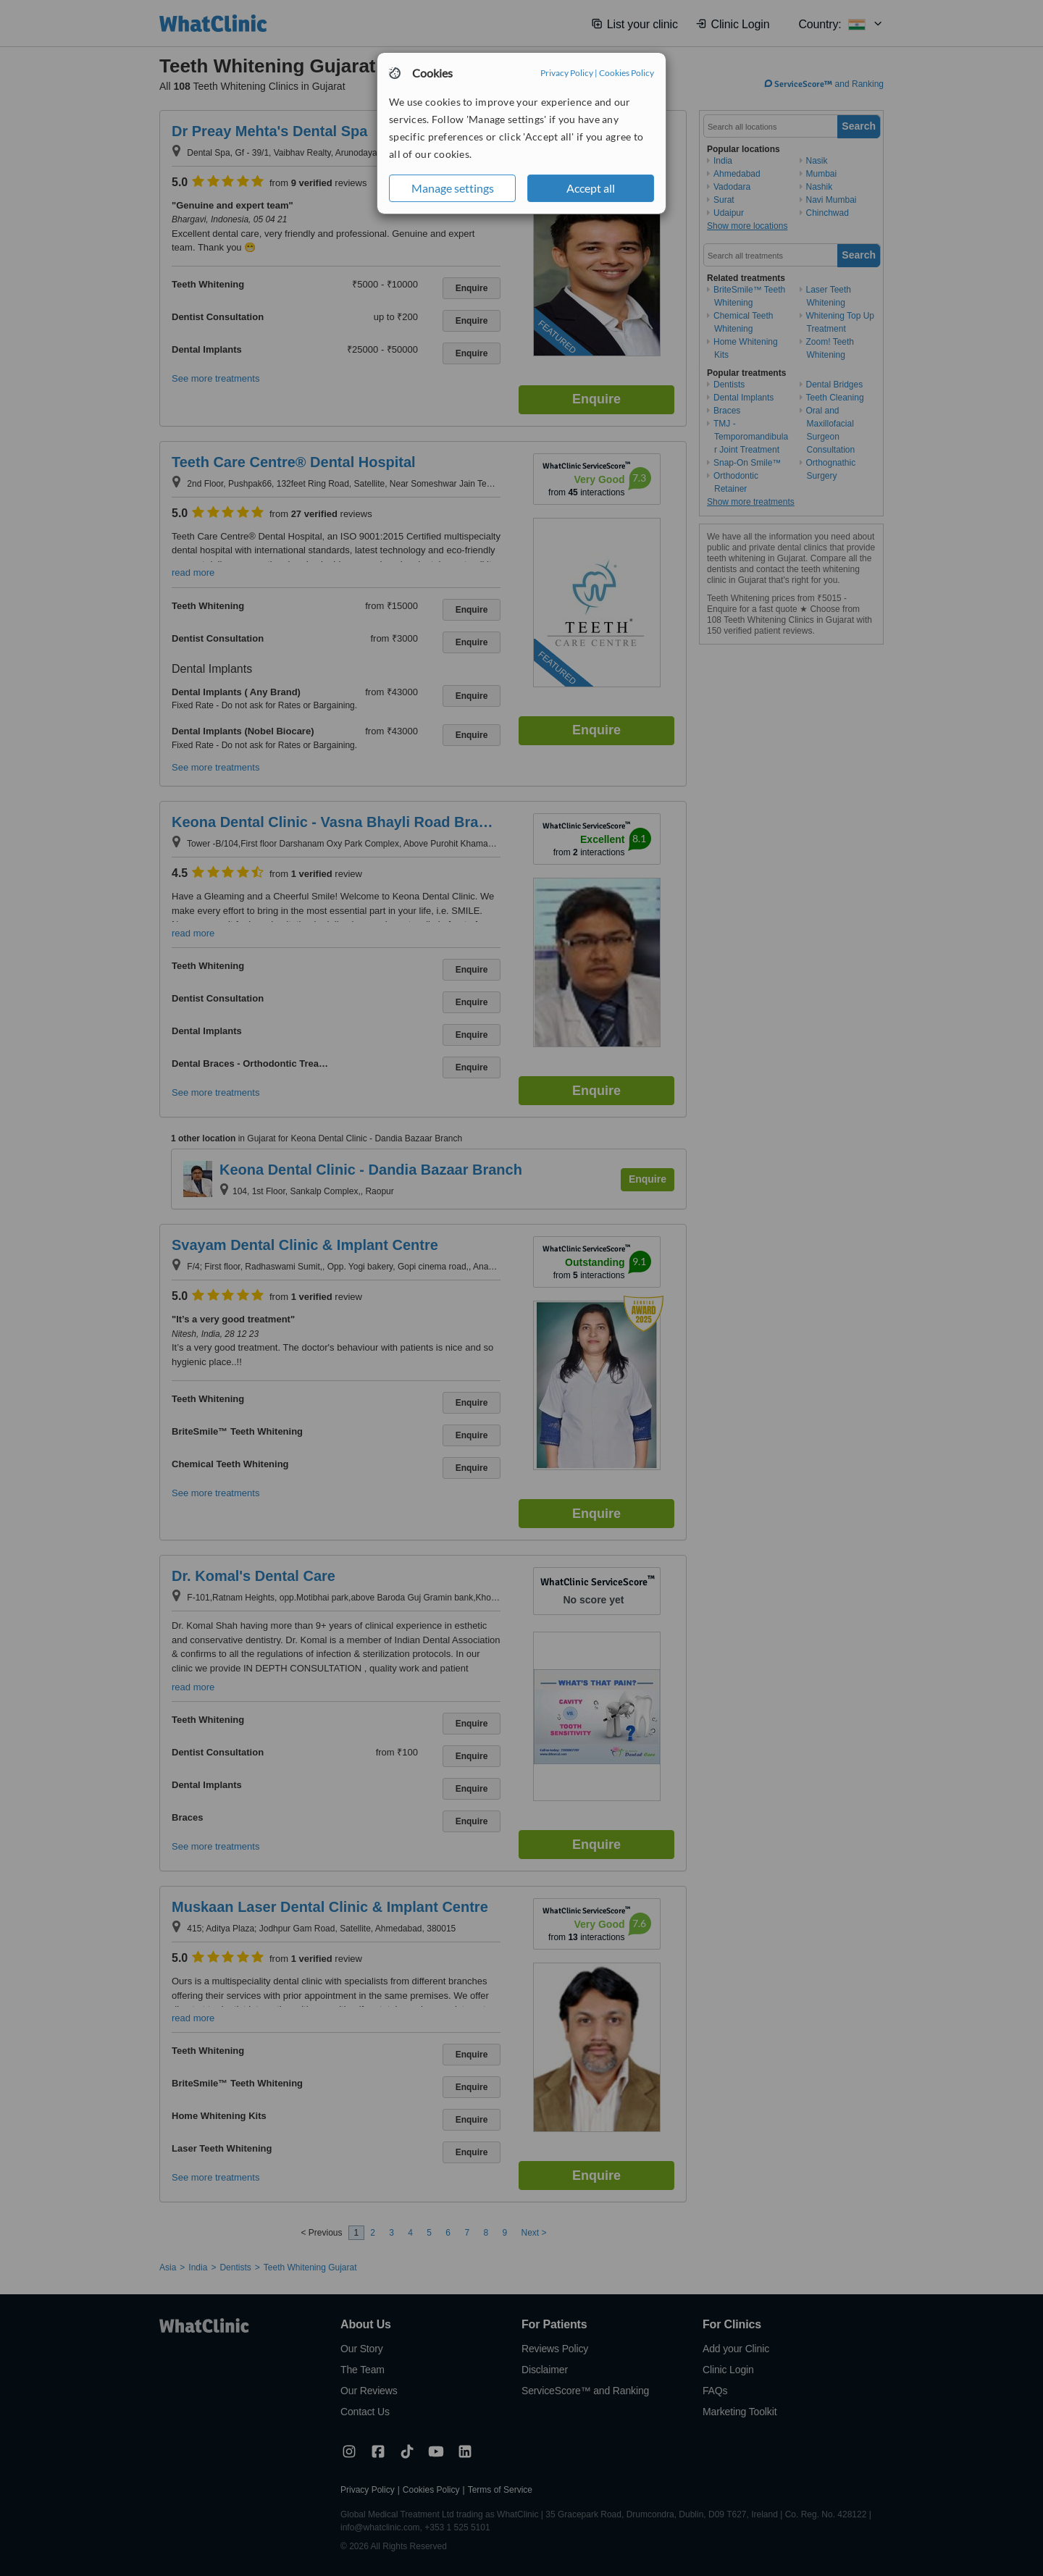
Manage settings (452, 188)
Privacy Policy (566, 72)
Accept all (590, 188)
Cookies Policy (626, 72)
